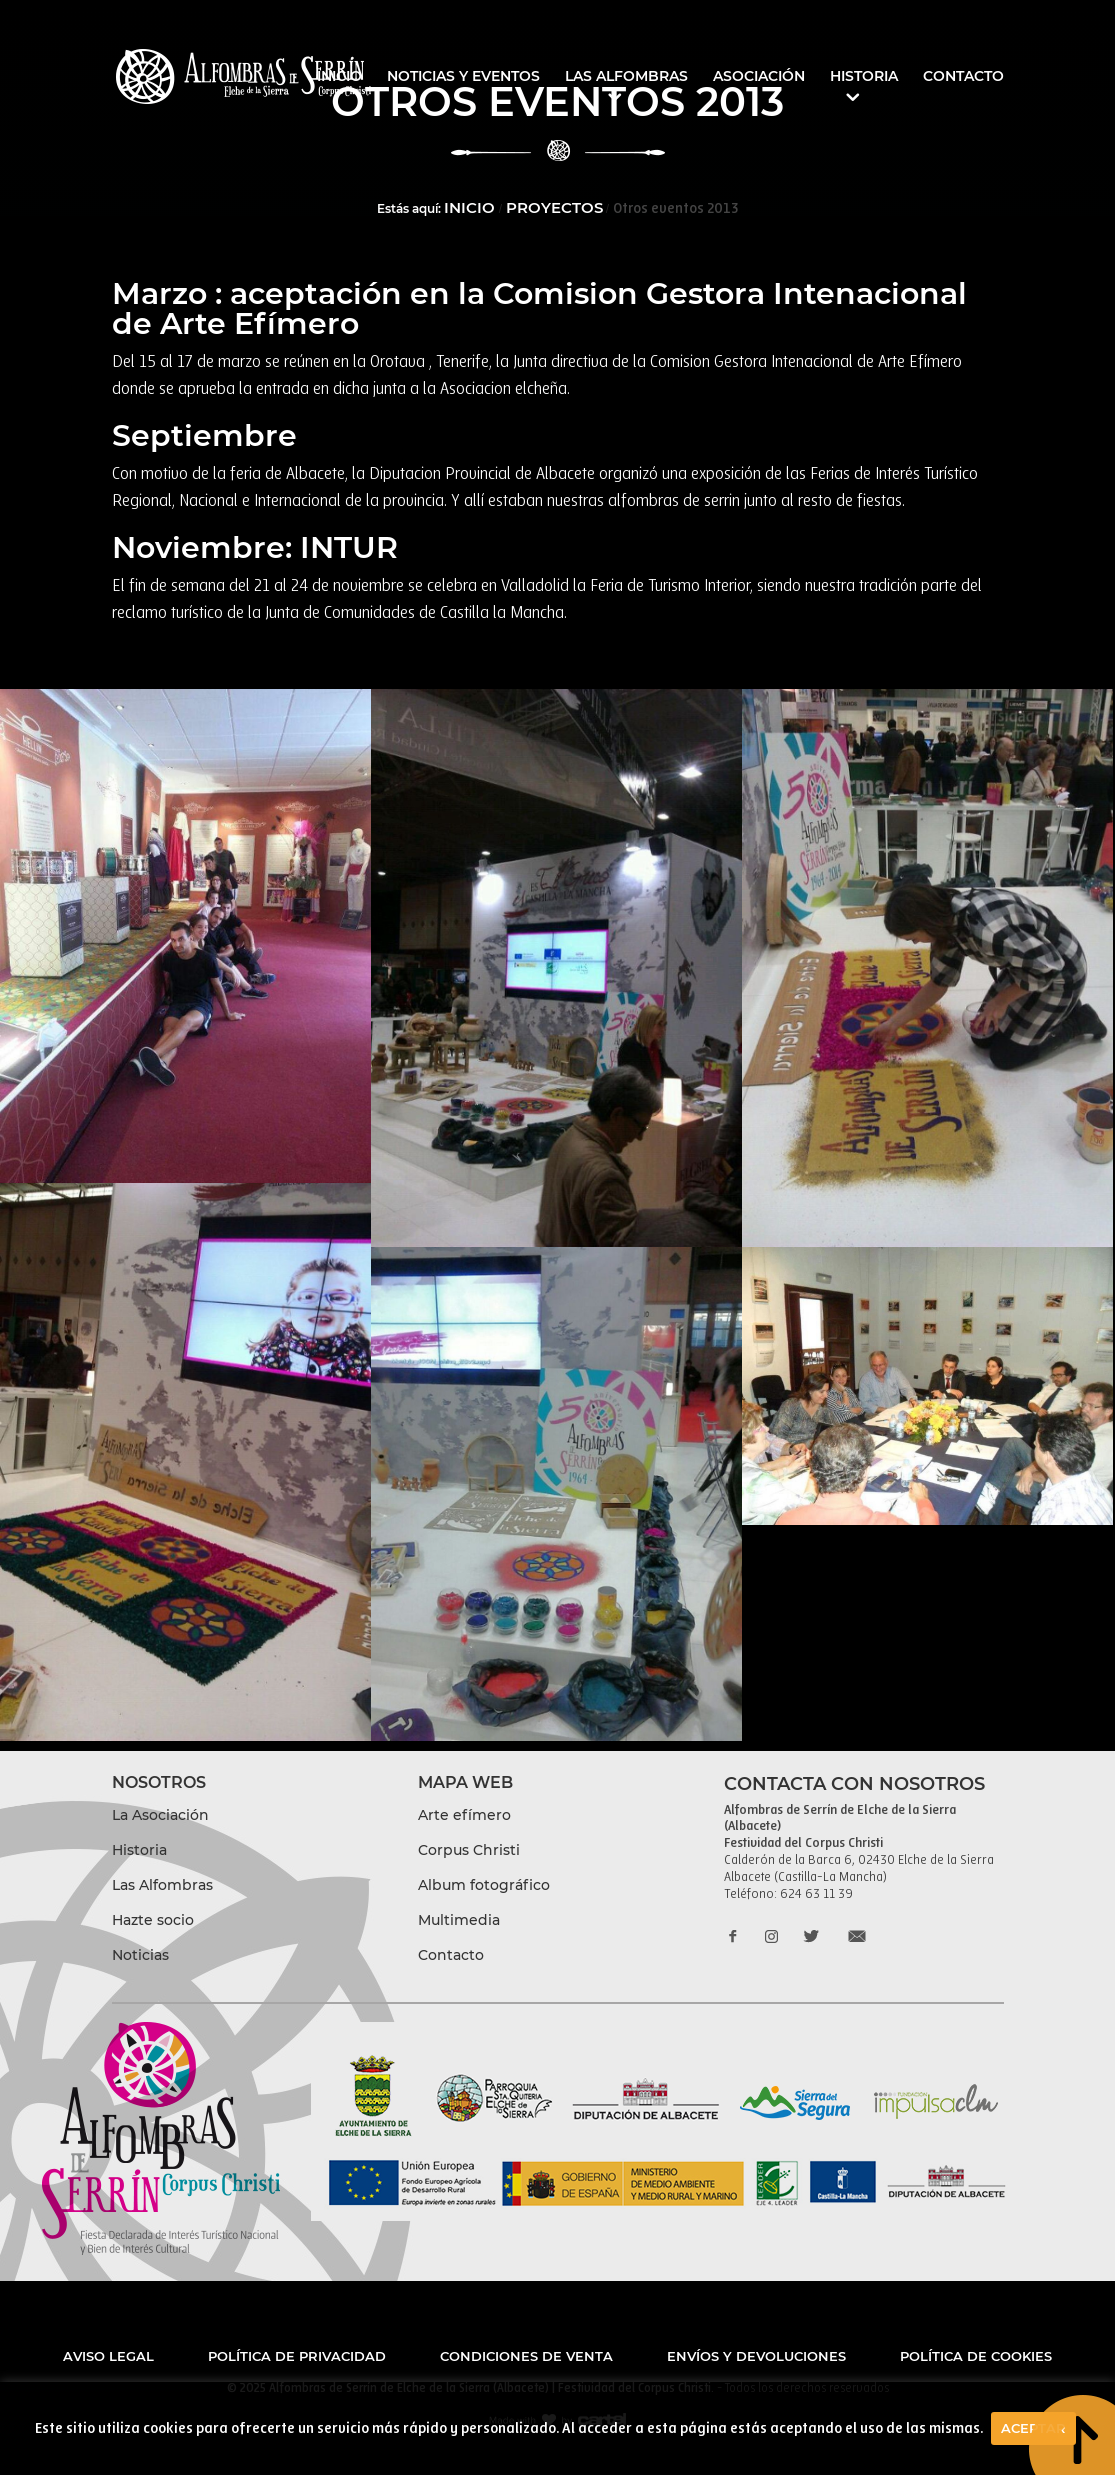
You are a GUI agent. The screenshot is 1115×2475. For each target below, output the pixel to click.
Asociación (759, 77)
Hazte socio (153, 1920)
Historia (864, 77)
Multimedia (459, 1920)
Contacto (963, 77)
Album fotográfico (484, 1885)
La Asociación (160, 1815)
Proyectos (554, 207)
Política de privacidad (297, 2356)
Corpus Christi (469, 1850)
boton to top (1071, 2432)
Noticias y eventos (463, 77)
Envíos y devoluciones (756, 2356)
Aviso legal (108, 2356)
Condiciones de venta (526, 2356)
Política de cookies (976, 2356)
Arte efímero (464, 1815)
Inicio (339, 77)
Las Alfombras (626, 77)
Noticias (140, 1955)
